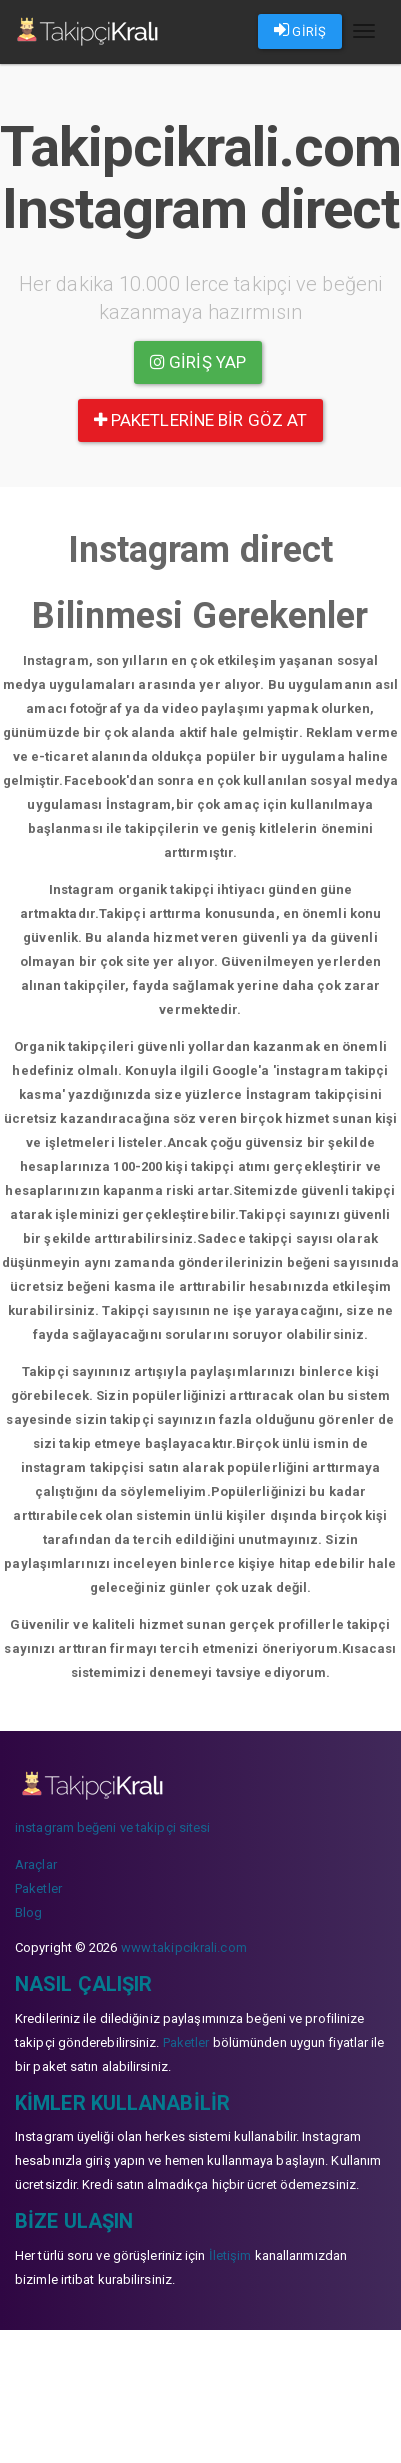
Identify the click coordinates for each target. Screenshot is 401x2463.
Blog (28, 1912)
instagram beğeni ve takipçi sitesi (112, 1827)
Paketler (38, 1888)
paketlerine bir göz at (200, 420)
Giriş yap (198, 362)
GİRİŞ (300, 30)
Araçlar (36, 1864)
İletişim (230, 2255)
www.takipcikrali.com (184, 1947)
